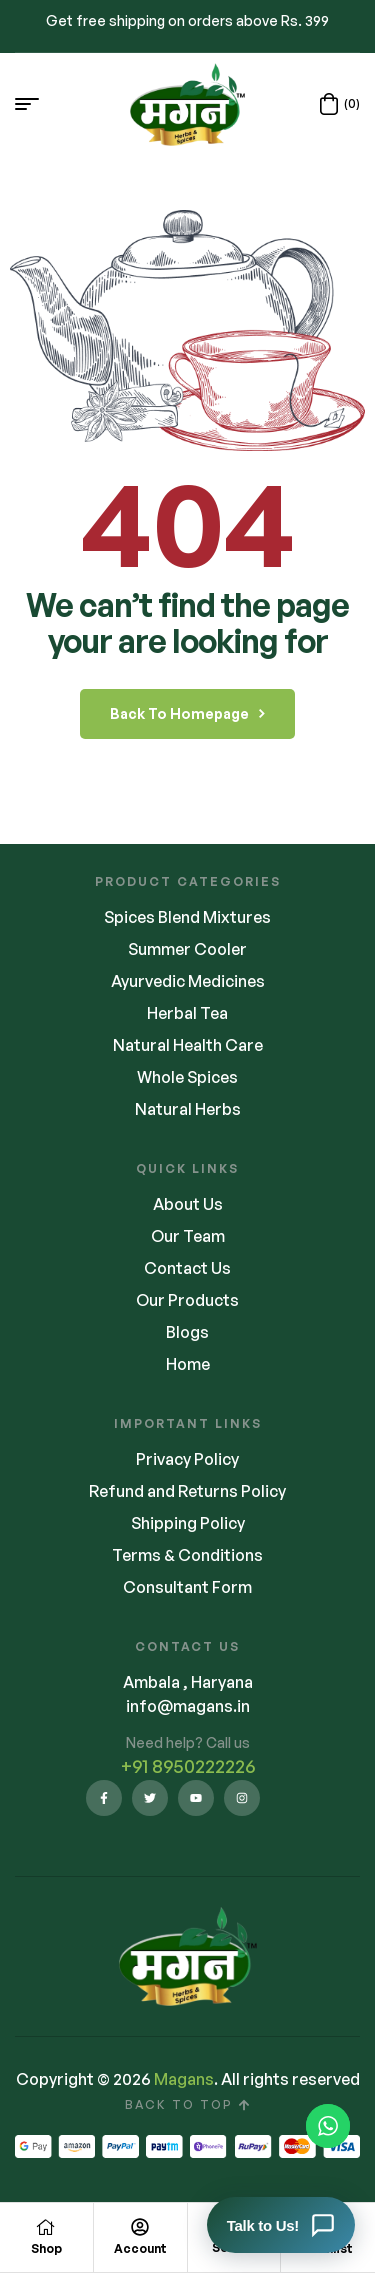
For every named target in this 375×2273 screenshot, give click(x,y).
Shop (46, 2248)
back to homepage (187, 713)
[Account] (140, 2227)
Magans (184, 2079)
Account (140, 2248)
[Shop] (46, 2227)
